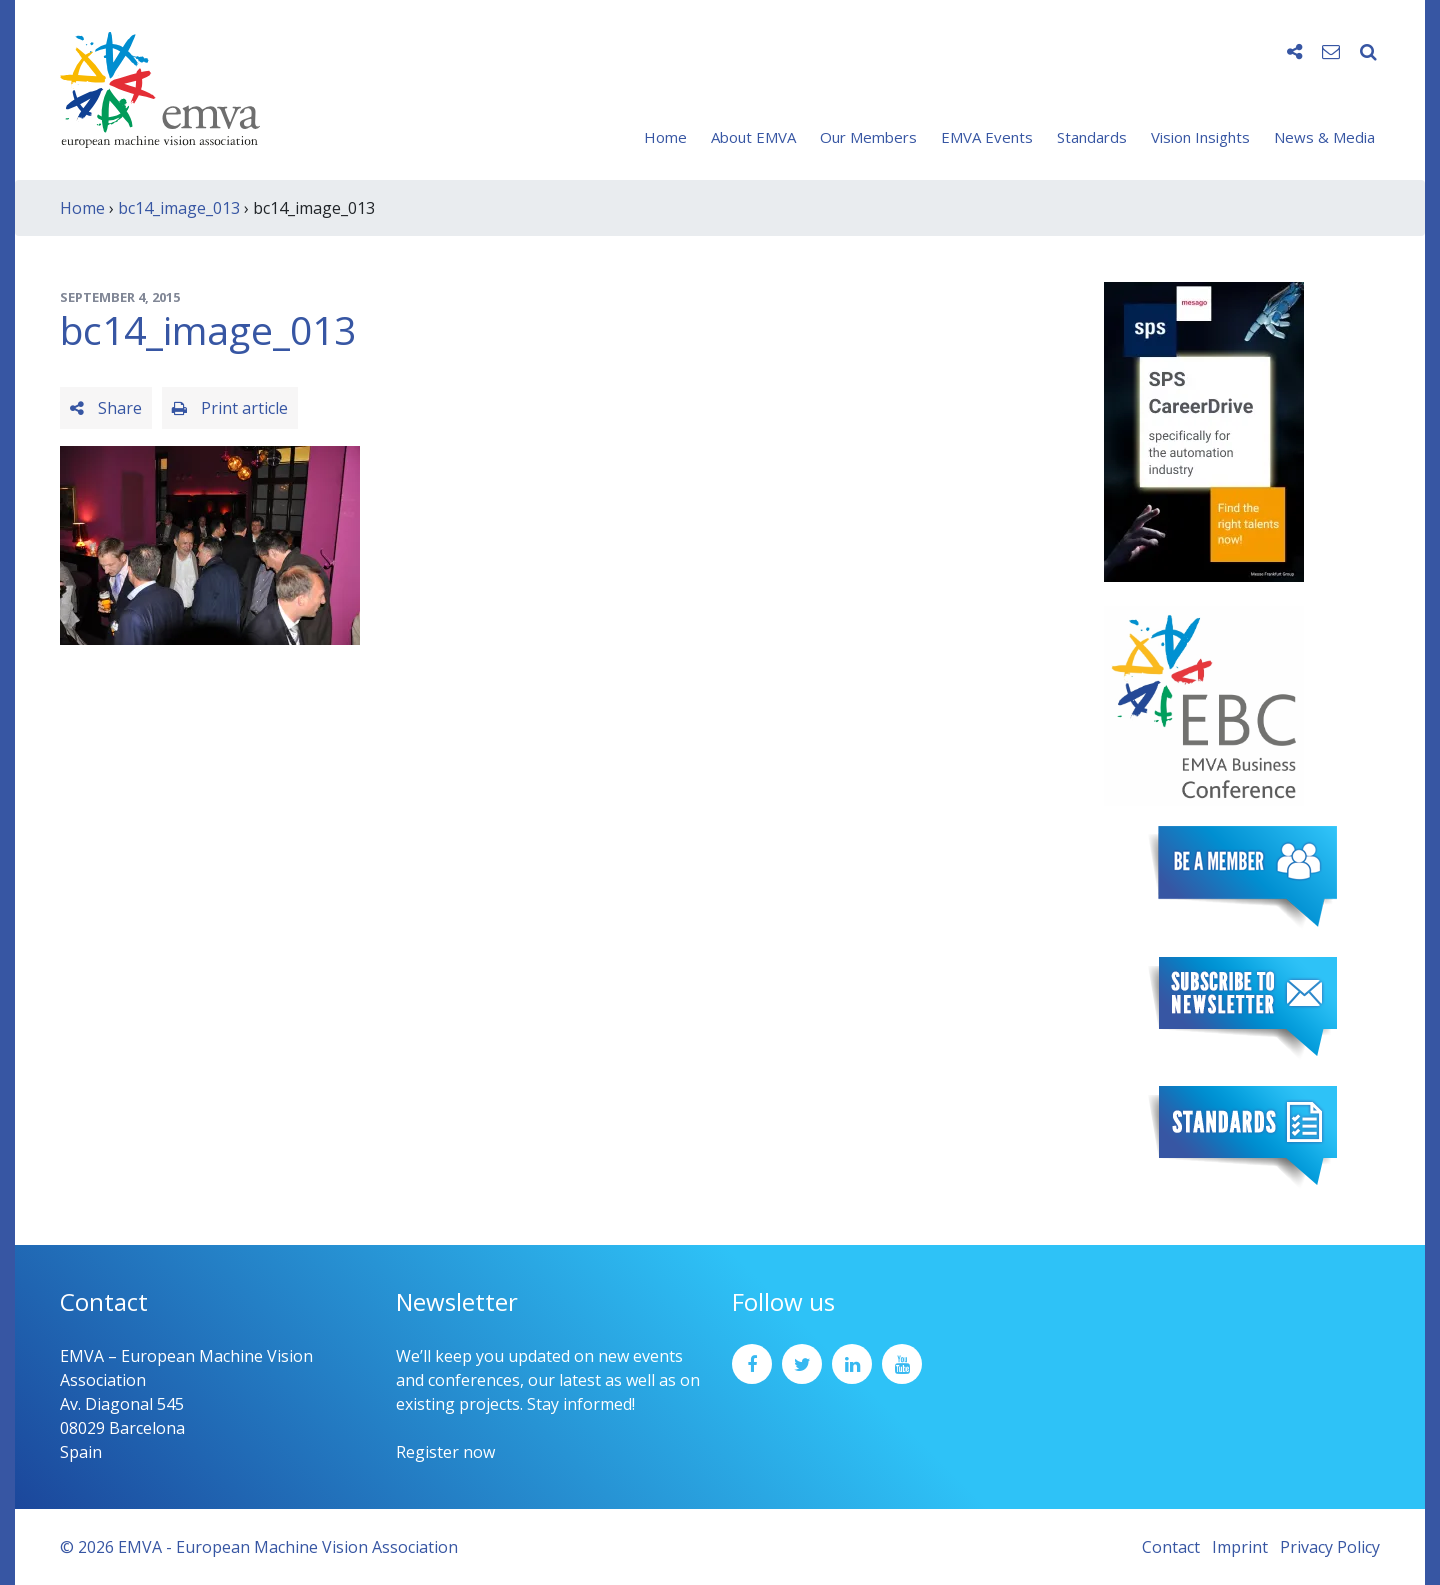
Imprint (1240, 1547)
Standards (1092, 137)
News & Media (1324, 137)
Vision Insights (1200, 137)
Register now (445, 1452)
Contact (1171, 1547)
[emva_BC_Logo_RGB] (1204, 704)
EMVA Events (987, 137)
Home (665, 137)
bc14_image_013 (179, 208)
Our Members (868, 137)
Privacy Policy (1330, 1547)
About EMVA (753, 137)
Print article (230, 408)
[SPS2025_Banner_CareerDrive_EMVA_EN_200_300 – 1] (1204, 430)
